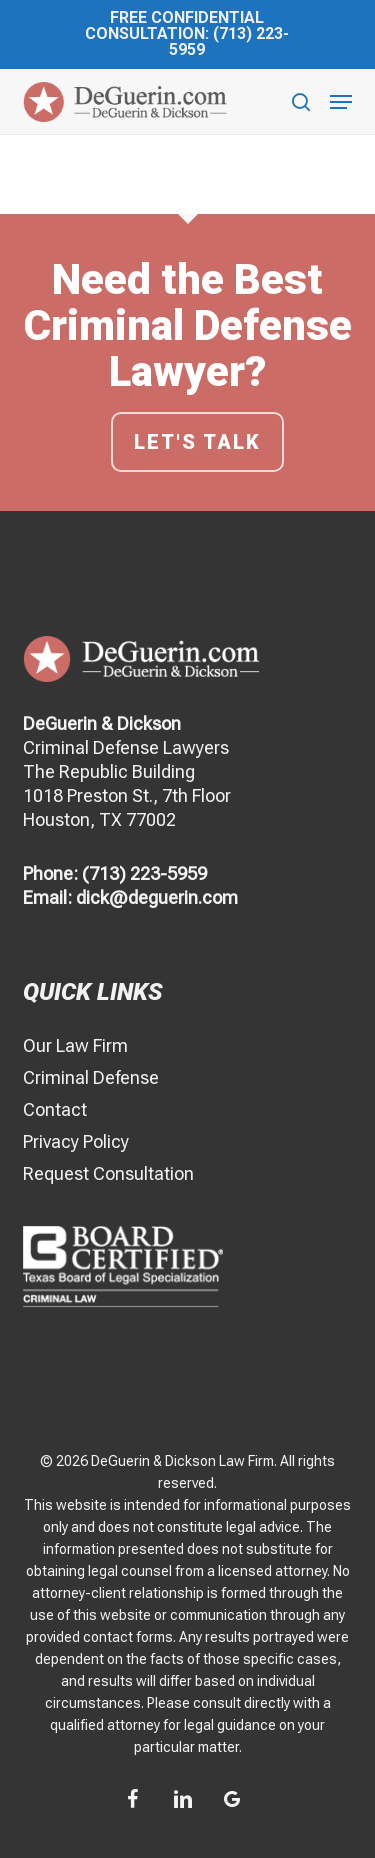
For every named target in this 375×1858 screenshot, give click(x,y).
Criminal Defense (91, 1077)
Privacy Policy (76, 1141)
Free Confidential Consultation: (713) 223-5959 (187, 33)
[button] (341, 102)
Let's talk (197, 442)
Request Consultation (108, 1173)
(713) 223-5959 (144, 873)
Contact (55, 1109)
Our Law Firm (75, 1045)
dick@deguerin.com (157, 897)
